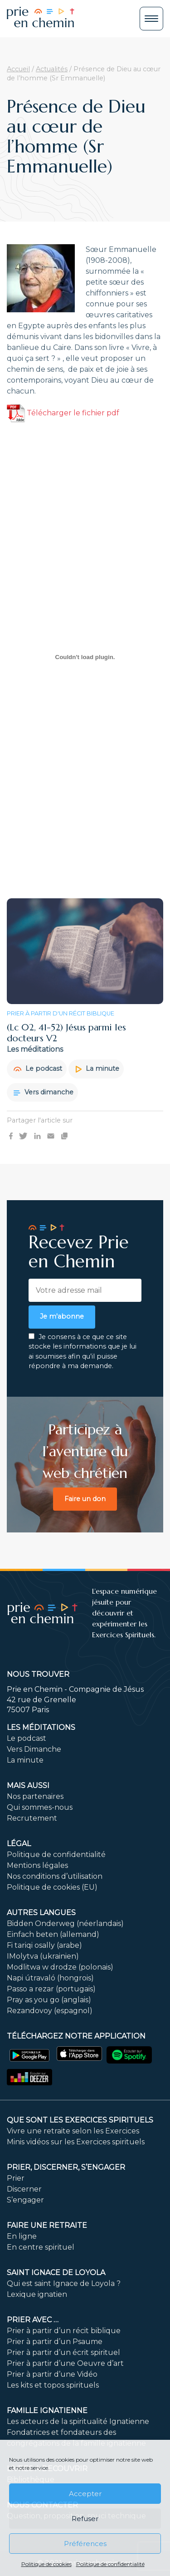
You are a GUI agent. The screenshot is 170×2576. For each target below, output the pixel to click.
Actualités (52, 69)
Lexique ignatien (37, 2294)
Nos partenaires (35, 1796)
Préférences (85, 2543)
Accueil (18, 69)
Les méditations (41, 1727)
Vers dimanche (43, 1092)
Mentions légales (37, 1865)
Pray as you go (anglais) (49, 1999)
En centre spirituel (40, 2247)
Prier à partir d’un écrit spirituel (63, 2352)
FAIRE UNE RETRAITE (47, 2225)
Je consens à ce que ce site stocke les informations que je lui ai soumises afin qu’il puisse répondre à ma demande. (82, 1351)
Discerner (24, 2189)
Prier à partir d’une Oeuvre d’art (65, 2363)
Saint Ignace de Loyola (56, 2272)
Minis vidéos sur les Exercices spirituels (76, 2142)
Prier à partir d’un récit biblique (64, 2330)
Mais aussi (28, 1785)
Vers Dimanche (34, 1749)
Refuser (85, 2518)
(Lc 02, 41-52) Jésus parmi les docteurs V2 (66, 1033)
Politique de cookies (46, 2564)
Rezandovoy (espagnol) (49, 2010)
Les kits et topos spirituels (53, 2385)
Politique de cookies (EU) (52, 1887)
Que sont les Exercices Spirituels (80, 2120)
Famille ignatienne (47, 2410)
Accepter (85, 2493)
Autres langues (41, 1912)
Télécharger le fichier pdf (63, 413)
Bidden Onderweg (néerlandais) (65, 1923)
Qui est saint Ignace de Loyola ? (64, 2283)
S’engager (25, 2200)
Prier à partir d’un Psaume (54, 2341)
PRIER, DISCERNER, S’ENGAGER (66, 2167)
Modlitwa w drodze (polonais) (60, 1967)
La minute (97, 1068)
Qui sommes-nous (40, 1807)
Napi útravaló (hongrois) (50, 1978)
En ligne (22, 2236)
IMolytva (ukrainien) (43, 1956)
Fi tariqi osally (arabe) (44, 1945)
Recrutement (32, 1818)
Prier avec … (32, 2319)
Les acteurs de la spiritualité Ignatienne (78, 2421)
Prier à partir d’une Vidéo (52, 2374)
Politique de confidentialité (110, 2564)
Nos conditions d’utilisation (54, 1876)
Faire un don (85, 1499)
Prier (15, 2178)
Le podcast (38, 1068)
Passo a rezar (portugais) (51, 1989)
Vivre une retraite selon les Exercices (73, 2131)
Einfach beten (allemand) (53, 1934)
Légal (19, 1843)
